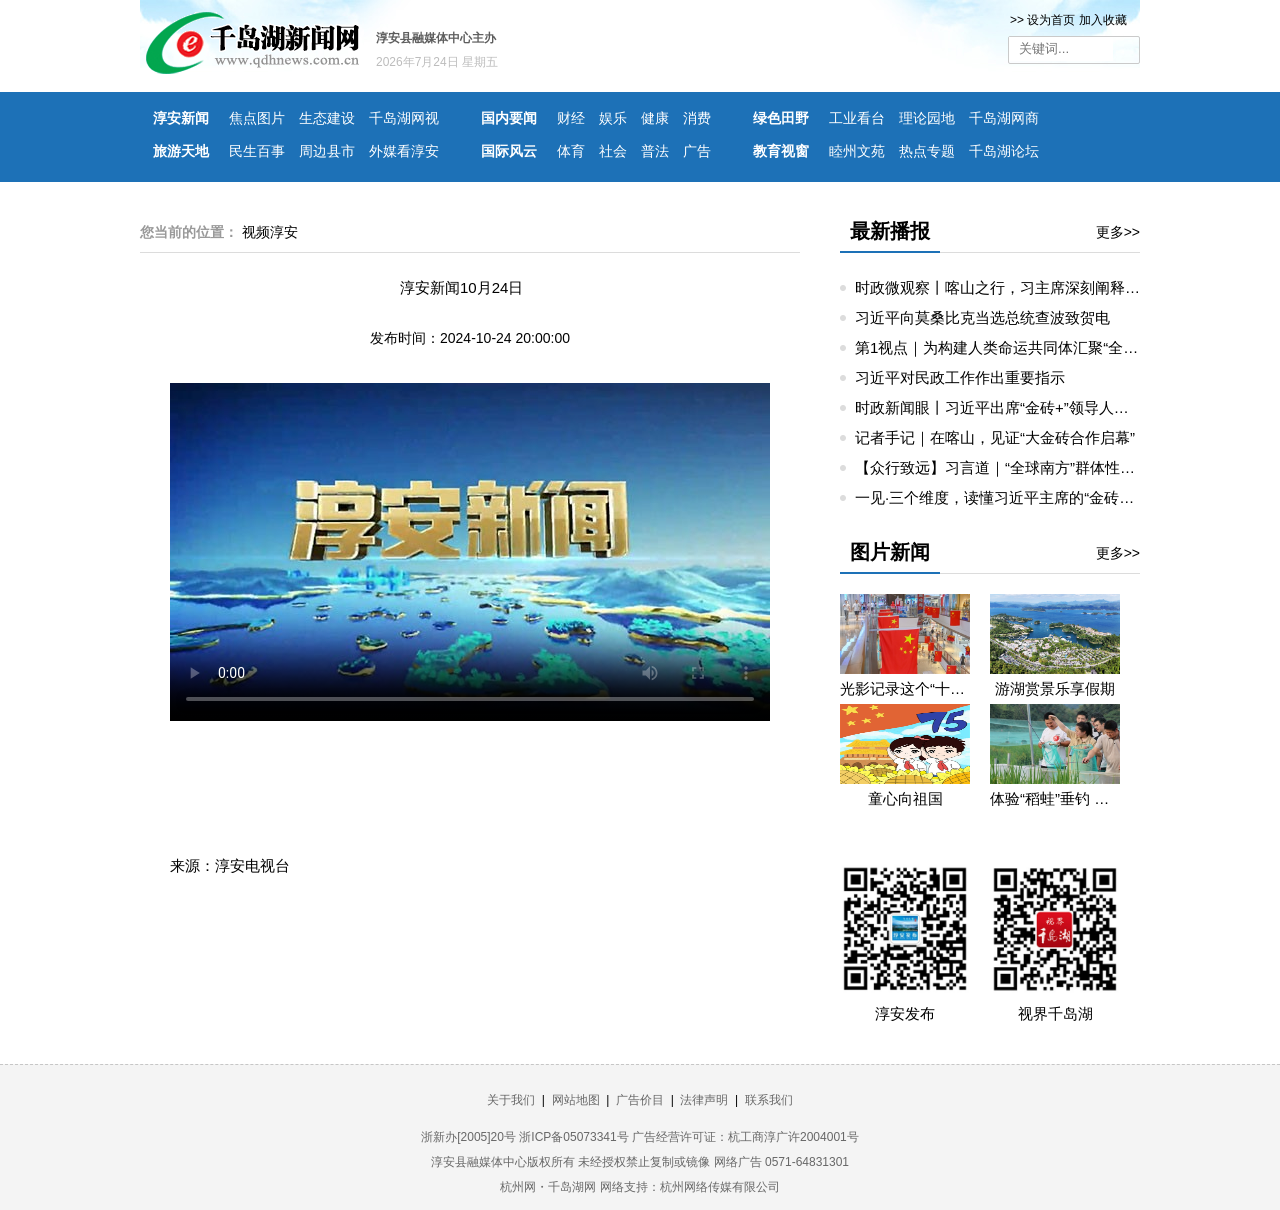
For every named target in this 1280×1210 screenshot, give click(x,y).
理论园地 (927, 118)
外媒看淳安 (404, 151)
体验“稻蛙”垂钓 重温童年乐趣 (1055, 798)
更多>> (1118, 232)
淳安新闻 (181, 118)
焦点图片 (257, 118)
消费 (697, 118)
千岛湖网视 (404, 118)
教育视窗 (781, 151)
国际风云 (509, 151)
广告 (697, 151)
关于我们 (511, 1100)
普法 (655, 151)
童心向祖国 (905, 798)
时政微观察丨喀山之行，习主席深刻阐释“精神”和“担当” (1037, 287)
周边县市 (327, 151)
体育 (571, 151)
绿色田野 (781, 118)
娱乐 (613, 118)
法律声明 (704, 1100)
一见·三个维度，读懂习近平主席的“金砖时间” (1004, 497)
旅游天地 (181, 151)
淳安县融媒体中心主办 (436, 38)
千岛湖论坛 (1004, 151)
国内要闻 (509, 118)
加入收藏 (1103, 20)
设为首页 (1051, 20)
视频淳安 (270, 232)
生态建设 (327, 118)
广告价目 (640, 1100)
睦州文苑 (857, 151)
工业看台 (857, 118)
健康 (655, 118)
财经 (571, 118)
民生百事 (257, 151)
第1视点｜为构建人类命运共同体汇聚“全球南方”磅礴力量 (1044, 347)
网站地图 (576, 1100)
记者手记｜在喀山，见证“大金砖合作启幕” (995, 437)
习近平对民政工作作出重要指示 (960, 377)
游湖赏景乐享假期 (1055, 688)
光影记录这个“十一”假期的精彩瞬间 (905, 688)
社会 (613, 151)
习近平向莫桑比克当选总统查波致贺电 (982, 317)
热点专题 (927, 151)
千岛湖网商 (1004, 118)
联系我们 (769, 1100)
